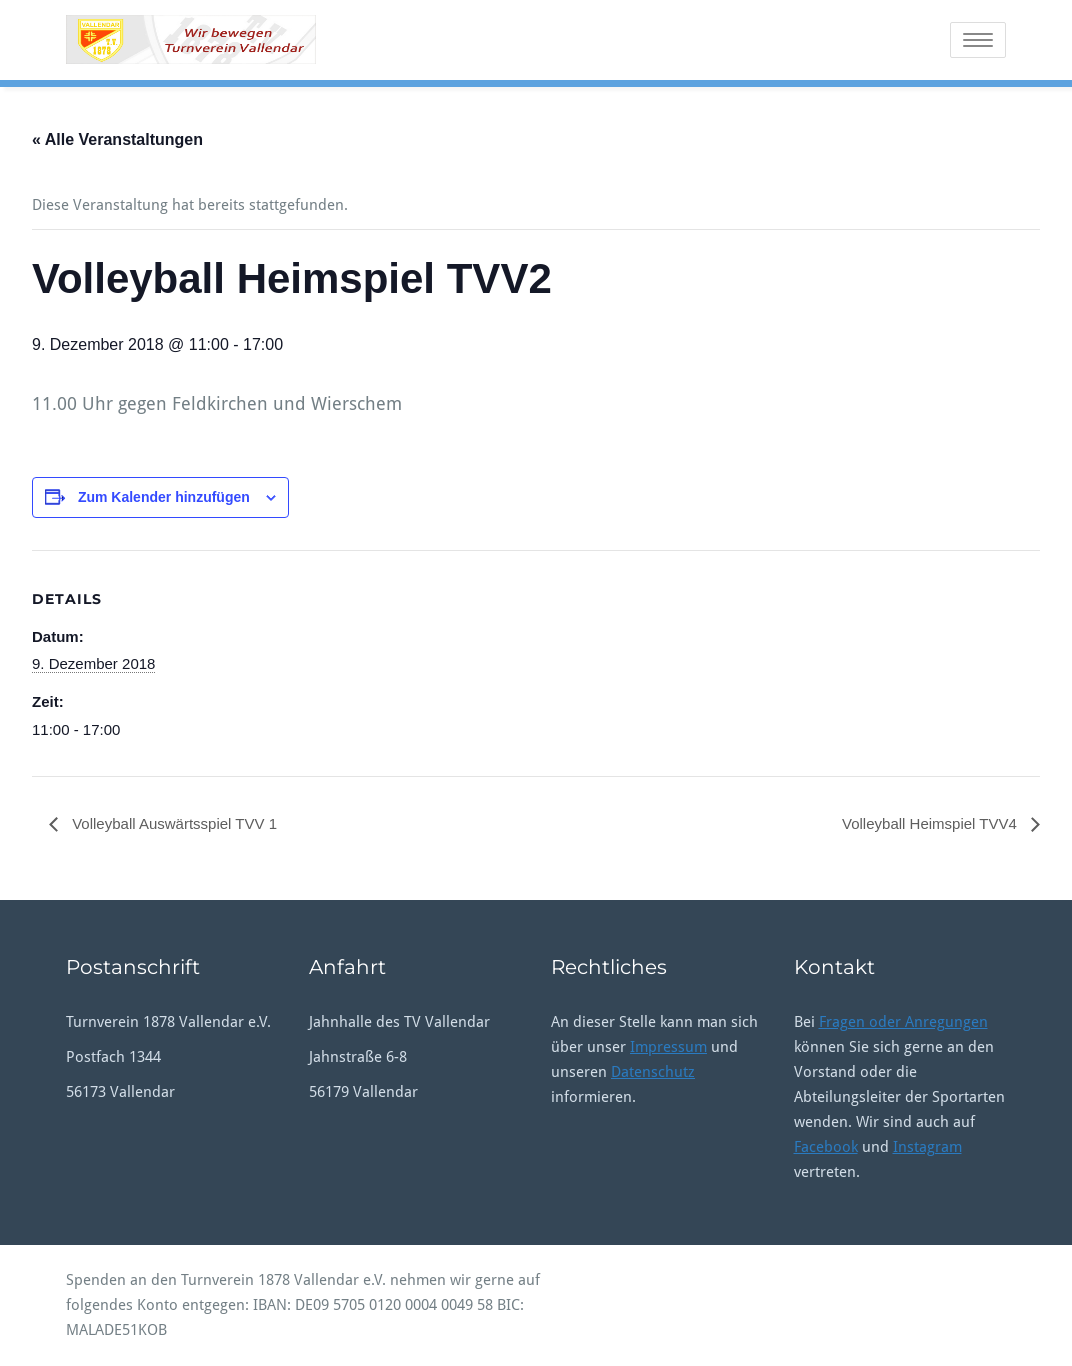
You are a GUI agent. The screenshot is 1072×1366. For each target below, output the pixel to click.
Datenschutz (653, 1072)
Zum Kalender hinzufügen (164, 497)
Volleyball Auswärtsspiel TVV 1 (172, 823)
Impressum (668, 1047)
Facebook (826, 1147)
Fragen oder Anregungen (903, 1022)
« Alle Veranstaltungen (117, 139)
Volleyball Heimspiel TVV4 (931, 823)
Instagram (927, 1147)
